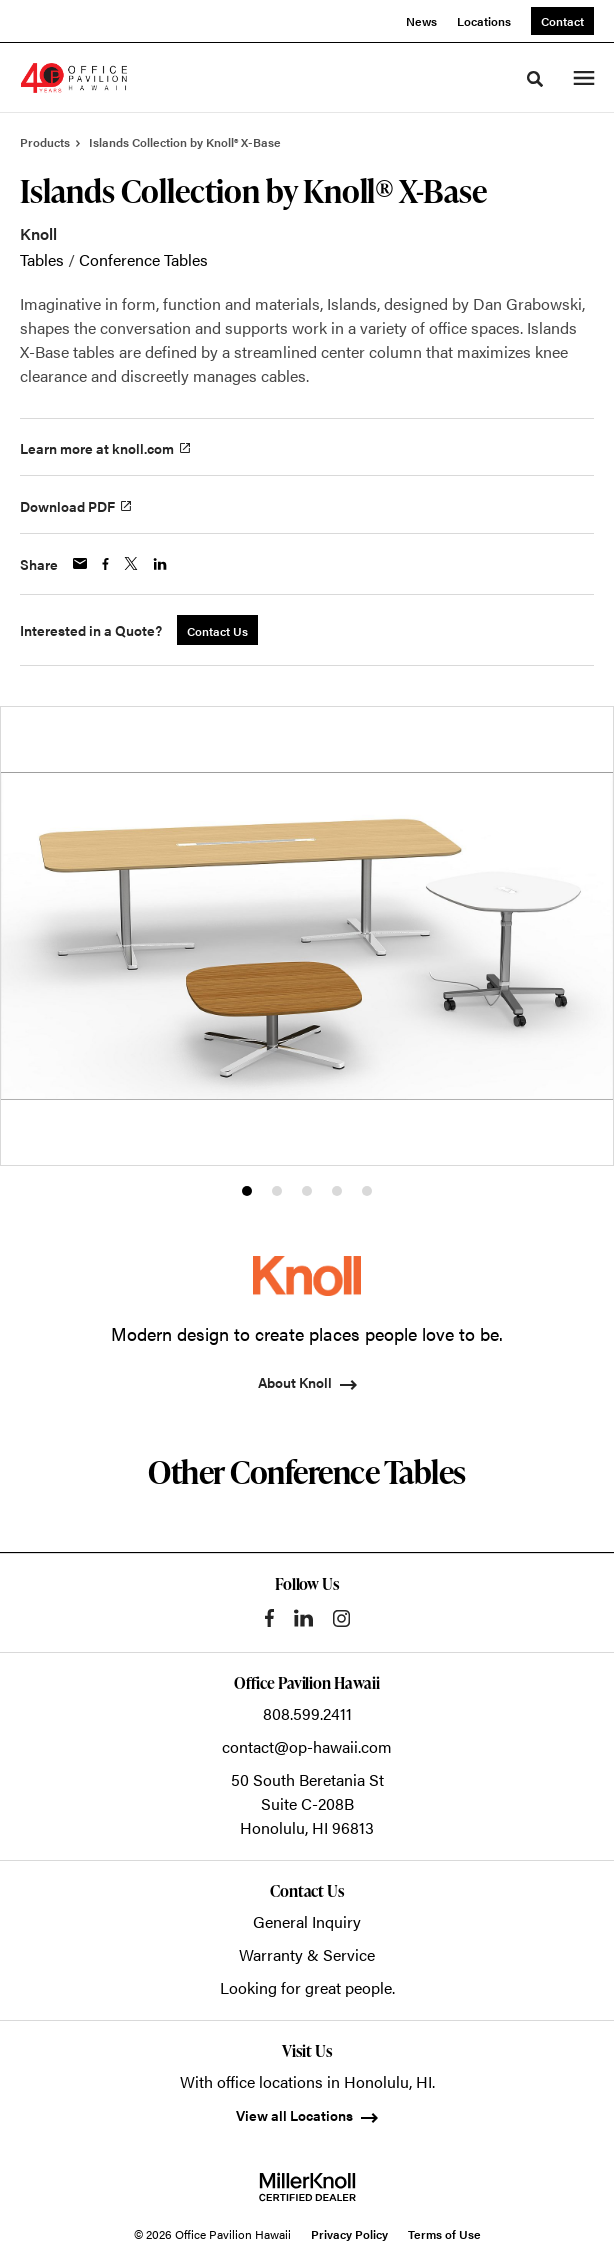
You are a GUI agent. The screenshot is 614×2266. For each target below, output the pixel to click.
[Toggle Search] (535, 79)
